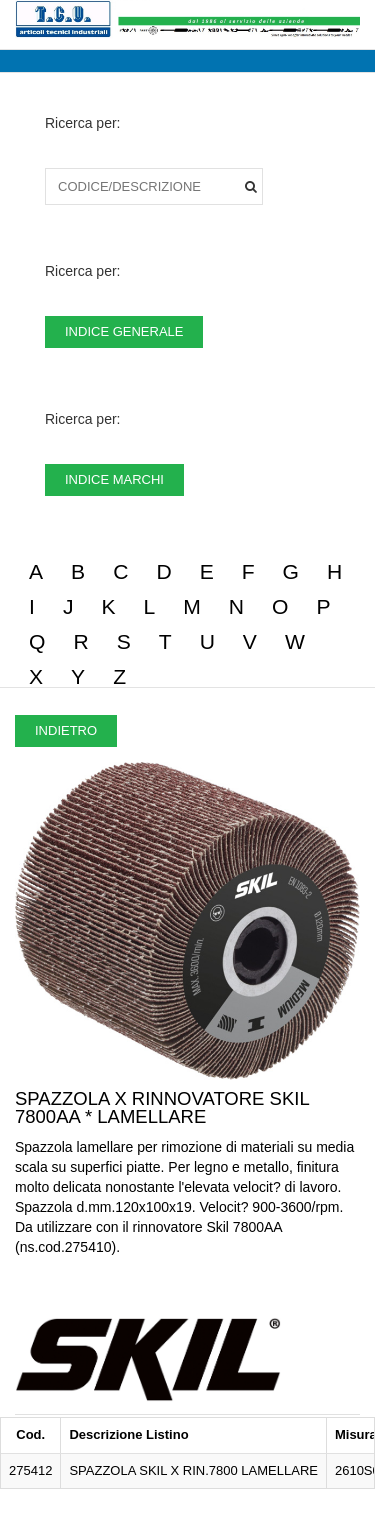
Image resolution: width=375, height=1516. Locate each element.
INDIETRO (66, 730)
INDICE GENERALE (124, 331)
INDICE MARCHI (114, 479)
